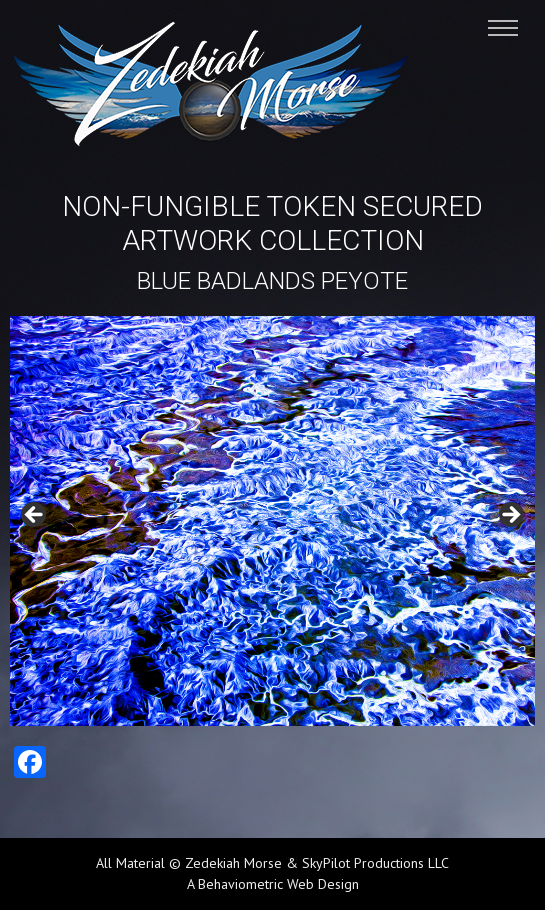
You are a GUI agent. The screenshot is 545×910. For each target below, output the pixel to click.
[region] (272, 521)
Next (510, 516)
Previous (35, 516)
